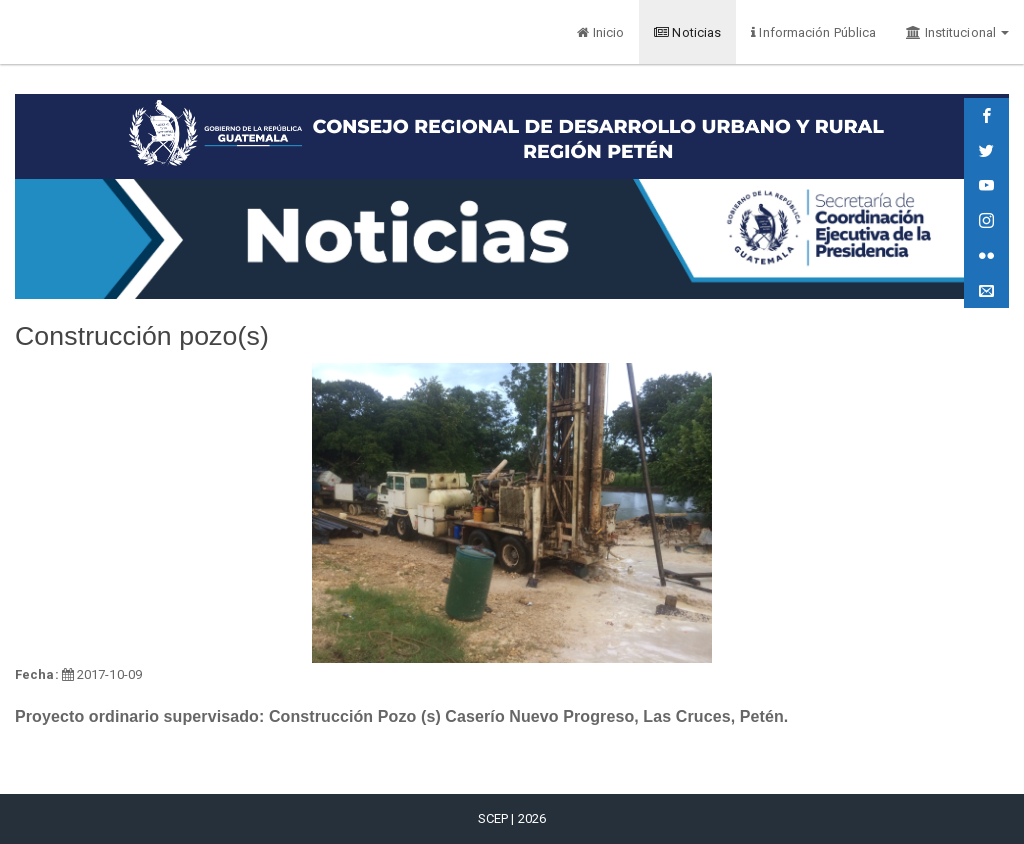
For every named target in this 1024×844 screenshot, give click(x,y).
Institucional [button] (957, 32)
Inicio (600, 32)
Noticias (687, 32)
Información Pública (813, 32)
